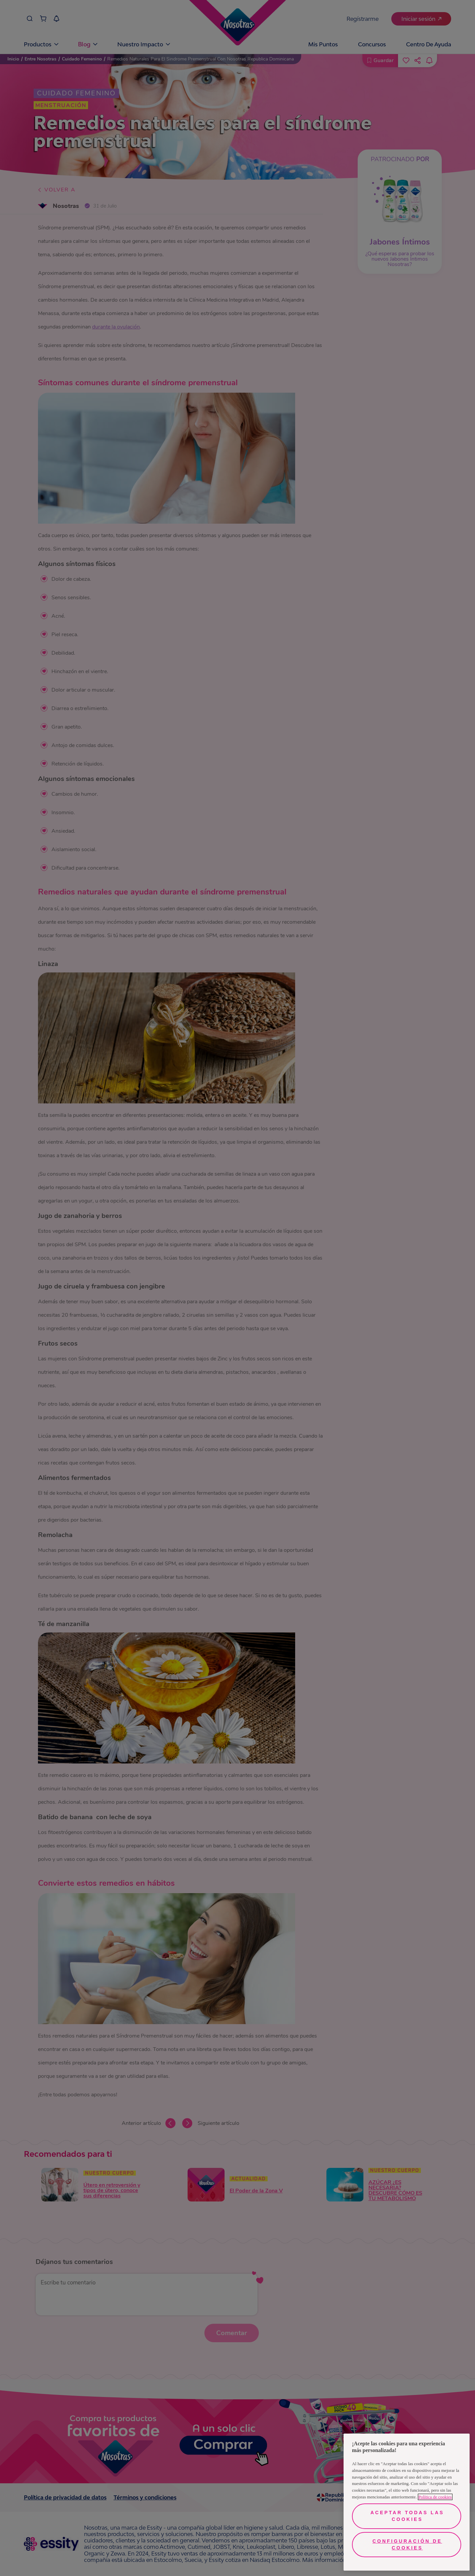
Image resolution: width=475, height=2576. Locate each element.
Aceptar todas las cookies (407, 2516)
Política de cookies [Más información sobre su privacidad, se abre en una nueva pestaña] (435, 2496)
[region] (407, 2502)
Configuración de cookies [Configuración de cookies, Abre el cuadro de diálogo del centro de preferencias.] (407, 2544)
